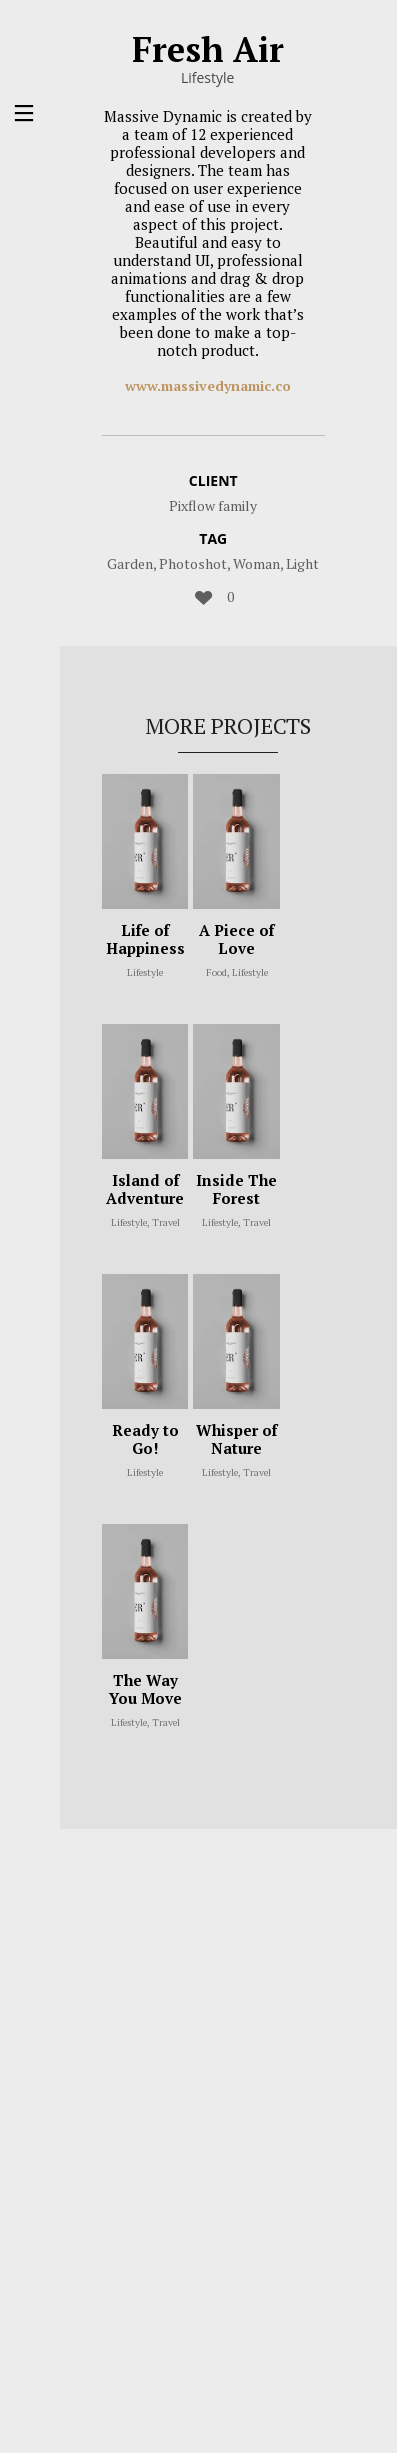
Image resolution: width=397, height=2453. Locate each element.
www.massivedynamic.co (208, 385)
